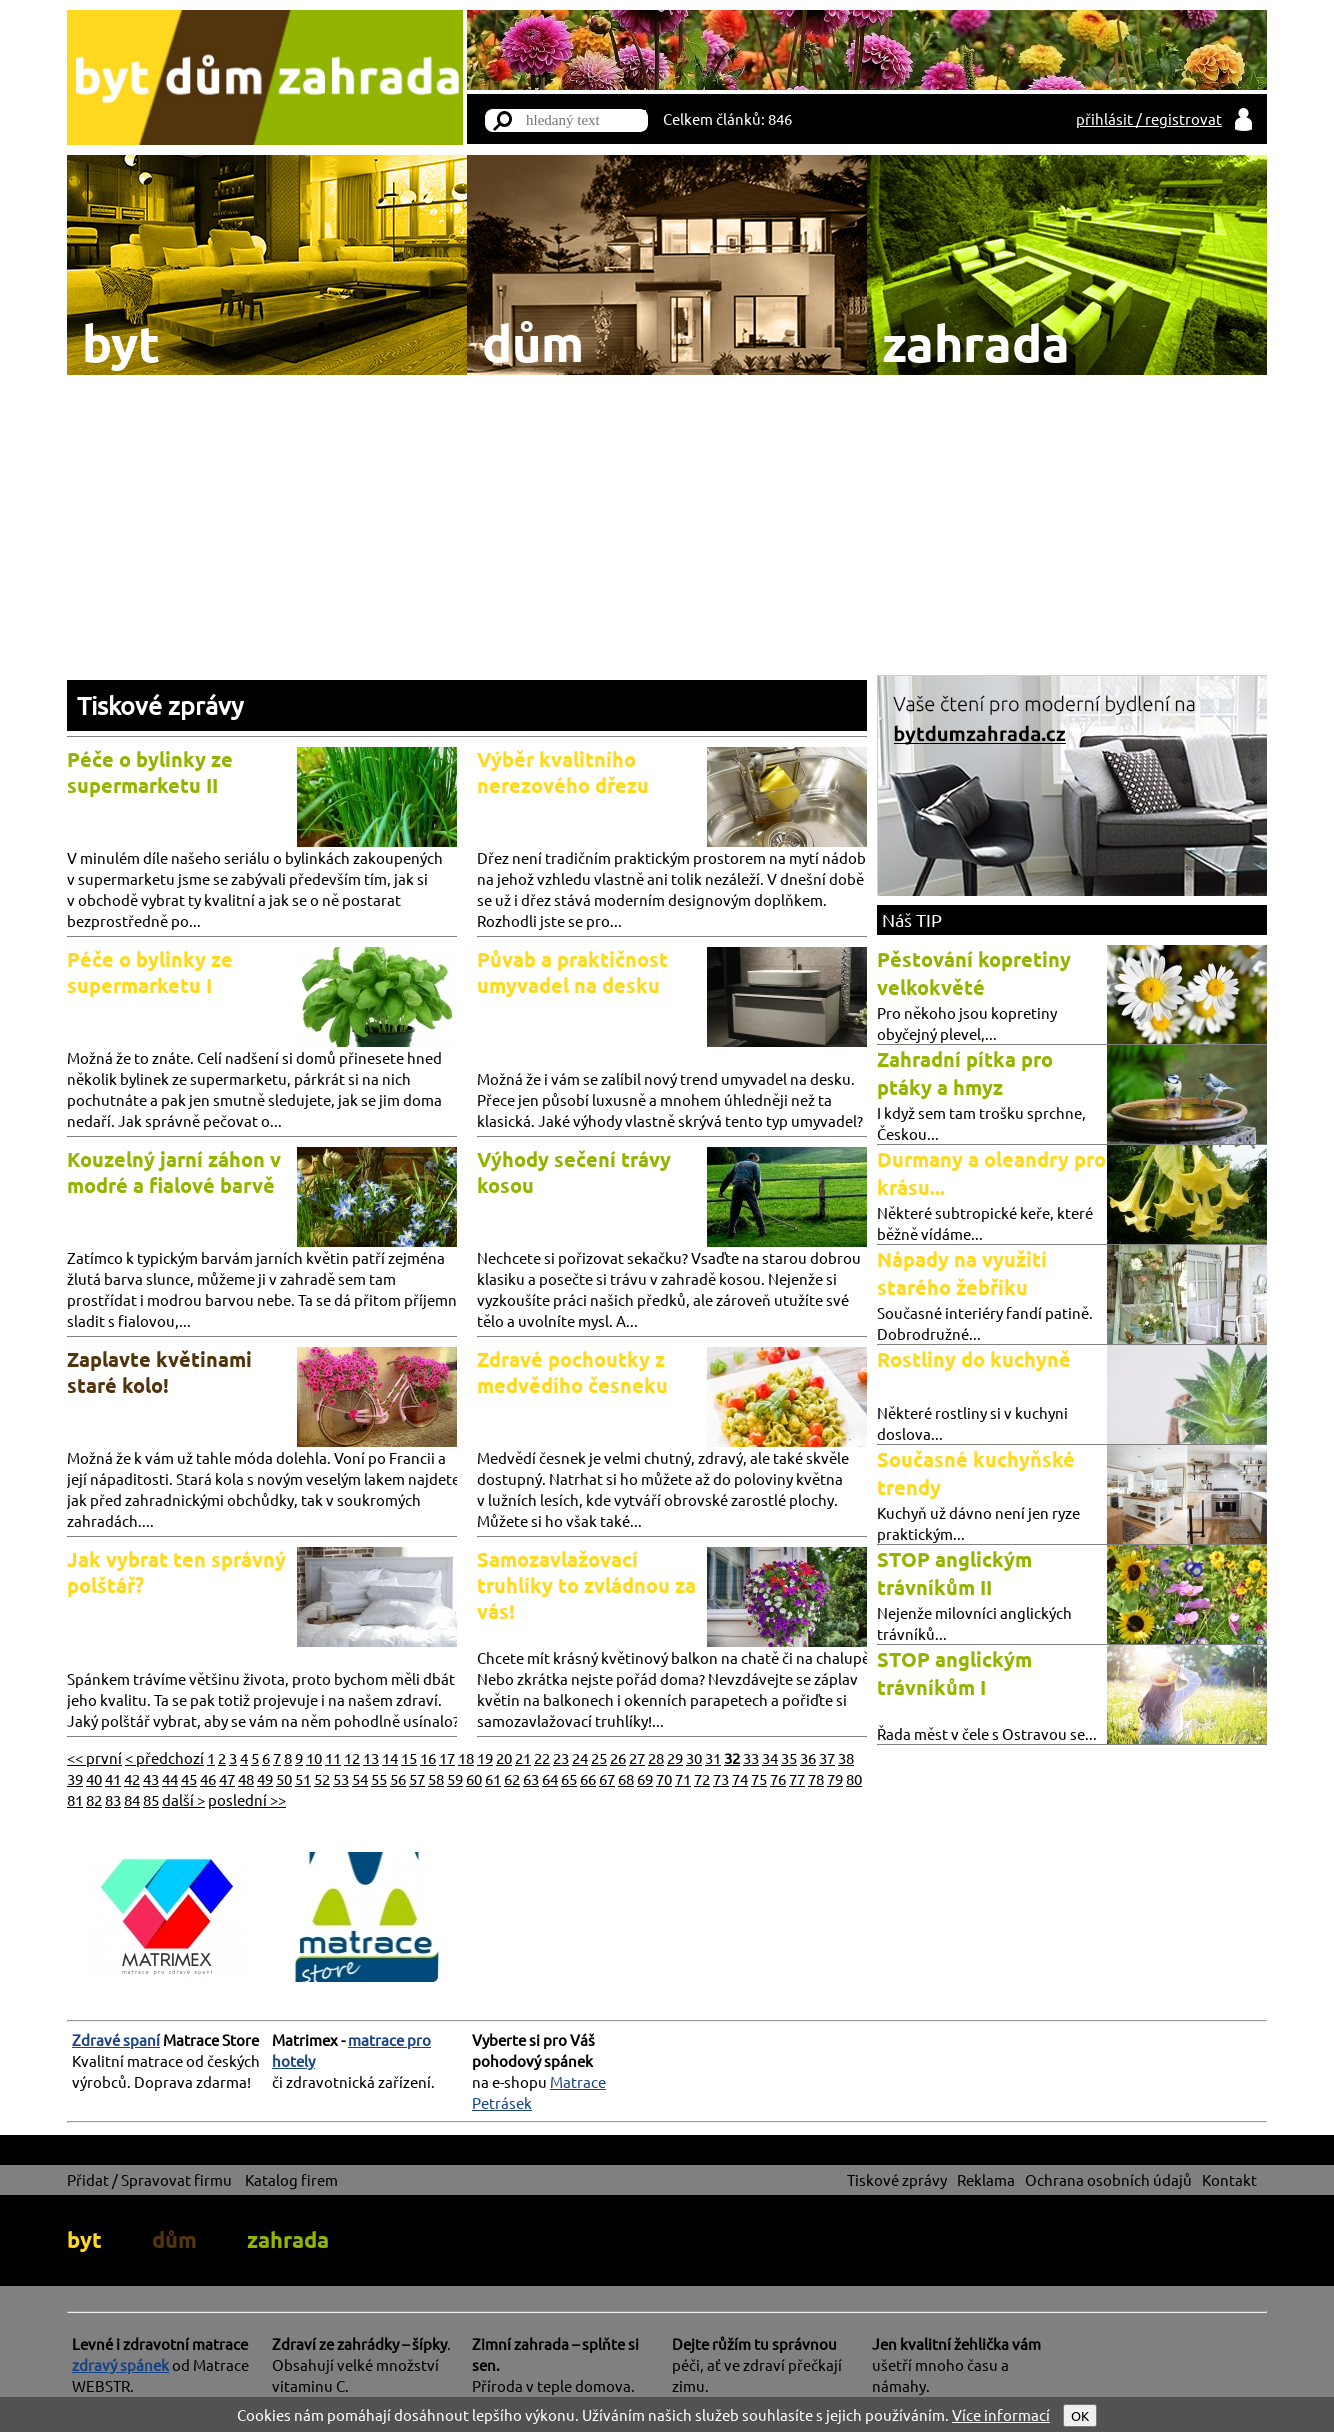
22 (542, 1757)
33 (751, 1757)
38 (846, 1757)
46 (208, 1778)
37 (827, 1757)
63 (531, 1778)
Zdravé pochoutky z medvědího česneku (572, 1372)
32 (732, 1757)
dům (174, 2239)
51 (303, 1778)
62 (512, 1778)
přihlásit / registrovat (1149, 118)
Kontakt (1229, 2179)
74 (740, 1778)
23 (561, 1757)
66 (588, 1778)
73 (721, 1778)
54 (360, 1778)
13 (371, 1757)
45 (189, 1778)
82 (94, 1799)
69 (645, 1778)
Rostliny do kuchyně (974, 1359)
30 (694, 1757)
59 (455, 1778)
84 (132, 1799)
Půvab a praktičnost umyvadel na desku (572, 972)
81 (75, 1799)
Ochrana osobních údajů (1108, 2179)
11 (333, 1757)
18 (466, 1757)
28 (656, 1757)
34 (770, 1757)
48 (246, 1778)
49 (265, 1778)
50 (284, 1778)
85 (151, 1799)
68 (626, 1778)
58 (436, 1778)
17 (447, 1757)
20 (504, 1757)
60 (474, 1778)
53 (341, 1778)
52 (322, 1778)
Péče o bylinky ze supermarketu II (150, 772)
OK (1080, 2415)
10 (314, 1757)
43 (151, 1778)
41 (113, 1778)
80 (854, 1778)
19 (485, 1757)
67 (607, 1778)
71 (683, 1778)
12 (352, 1757)
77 (797, 1778)
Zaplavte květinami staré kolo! (159, 1372)
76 (778, 1778)
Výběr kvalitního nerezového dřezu (563, 772)
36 (808, 1757)
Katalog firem (291, 2179)
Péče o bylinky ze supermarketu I (150, 972)
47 (227, 1778)
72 (702, 1778)
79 (835, 1778)
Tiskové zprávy (160, 705)
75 (759, 1778)
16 (428, 1757)
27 (637, 1757)
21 (523, 1757)
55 (379, 1778)
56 (398, 1778)
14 (390, 1757)
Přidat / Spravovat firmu (149, 2179)
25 (599, 1757)
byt (84, 2239)
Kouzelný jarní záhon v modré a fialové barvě (174, 1172)
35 (789, 1757)
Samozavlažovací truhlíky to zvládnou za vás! (586, 1585)
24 (580, 1757)
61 (493, 1778)
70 (664, 1778)
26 (618, 1757)
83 (113, 1799)
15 (409, 1757)
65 (569, 1778)
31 (713, 1757)
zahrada (288, 2239)
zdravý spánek (120, 2364)
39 (75, 1778)
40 (94, 1778)
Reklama (986, 2179)
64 (550, 1778)
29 (675, 1757)
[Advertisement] (667, 525)
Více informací (1001, 2414)
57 (417, 1778)
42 (132, 1778)
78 (816, 1778)
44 (170, 1778)
